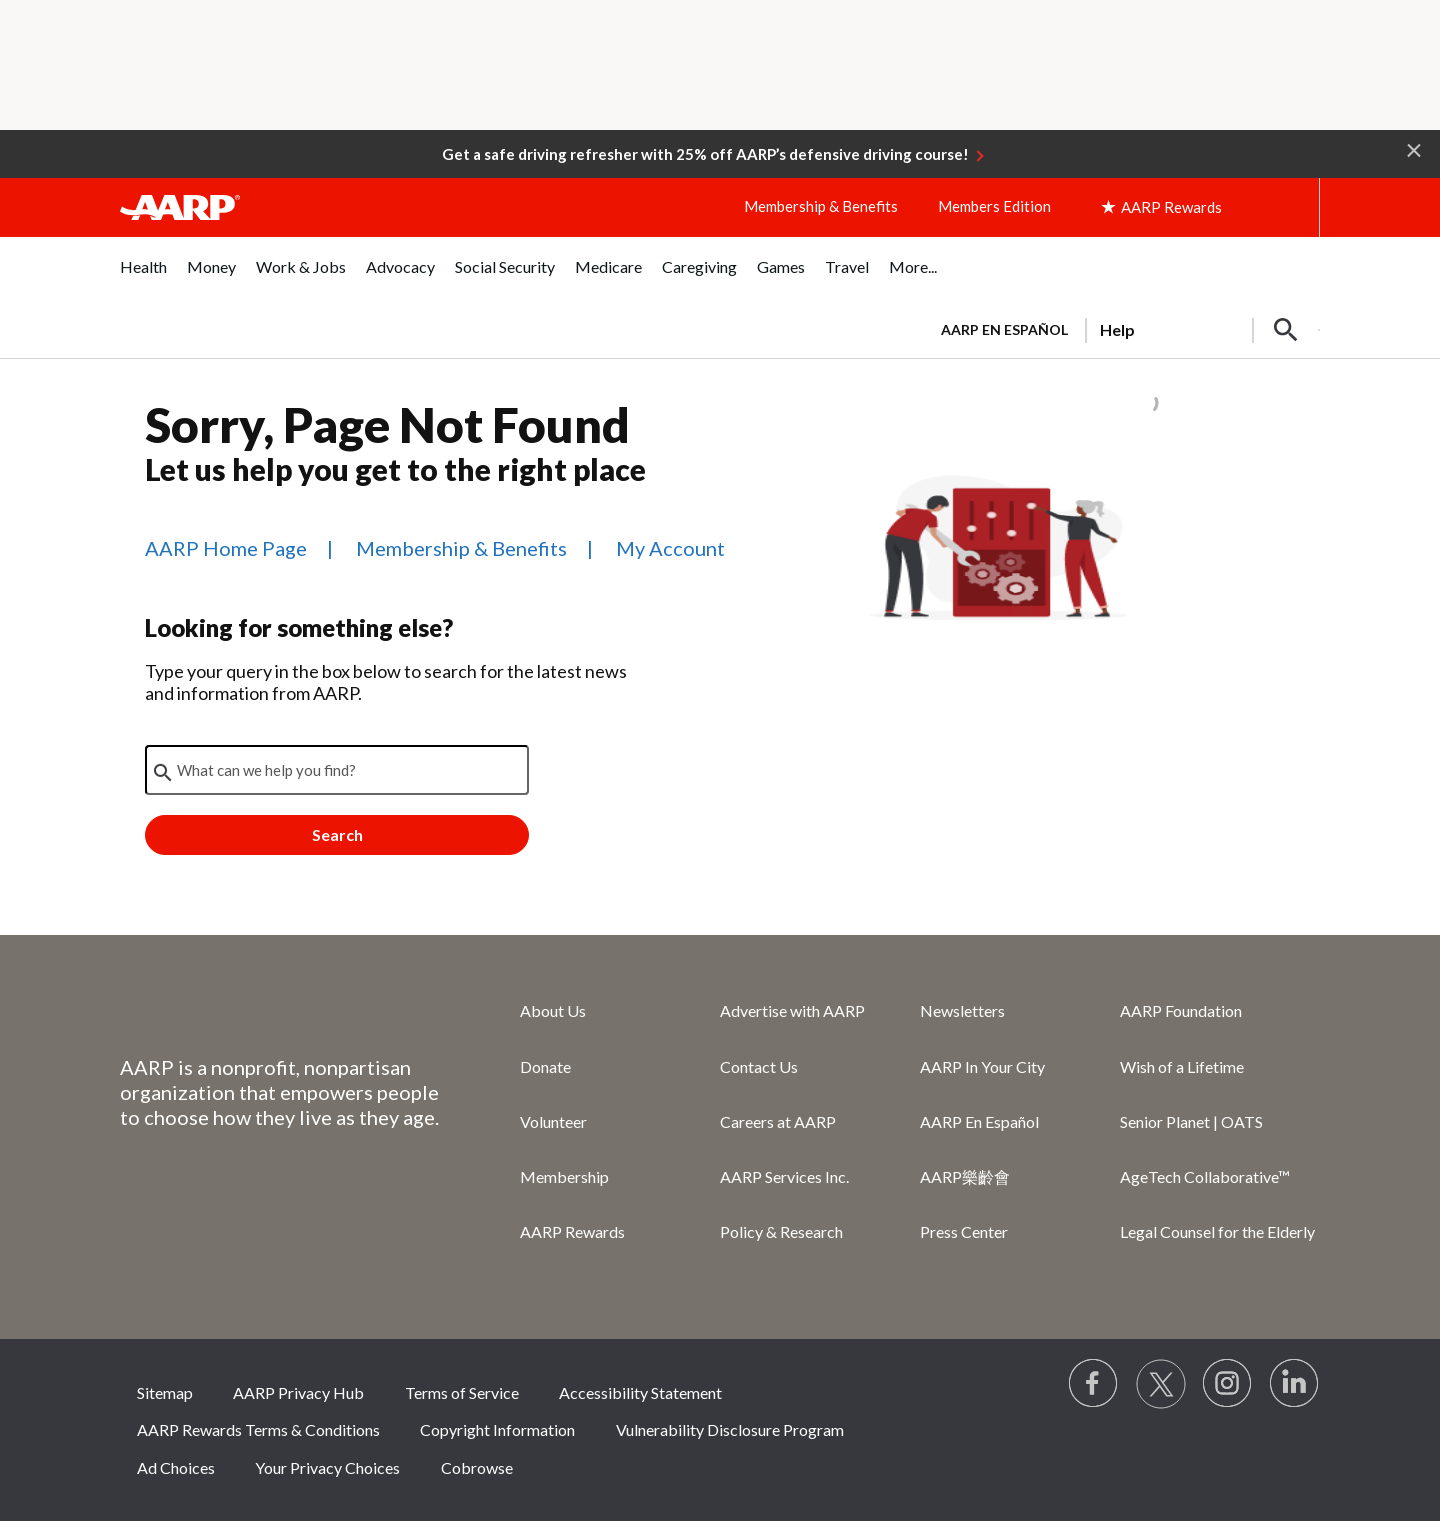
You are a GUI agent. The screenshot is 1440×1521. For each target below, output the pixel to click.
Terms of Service (462, 1392)
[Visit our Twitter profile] (1161, 1384)
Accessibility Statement (640, 1392)
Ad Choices (176, 1467)
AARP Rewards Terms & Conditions (258, 1429)
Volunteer (553, 1121)
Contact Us (759, 1066)
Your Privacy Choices (327, 1467)
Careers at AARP (778, 1121)
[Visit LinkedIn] (1295, 1384)
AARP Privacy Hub (298, 1392)
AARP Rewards (572, 1231)
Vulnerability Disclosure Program (730, 1429)
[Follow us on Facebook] (1094, 1384)
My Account (670, 548)
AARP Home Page (226, 548)
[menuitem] (143, 277)
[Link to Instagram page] (1228, 1384)
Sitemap (165, 1392)
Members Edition (994, 206)
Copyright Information (497, 1429)
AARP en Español (1004, 329)
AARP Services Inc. (784, 1176)
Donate (545, 1066)
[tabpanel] (1121, 328)
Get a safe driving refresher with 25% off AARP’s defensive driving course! (705, 154)
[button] (1414, 149)
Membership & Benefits (821, 206)
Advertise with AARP (792, 1010)
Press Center (964, 1231)
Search (337, 834)
